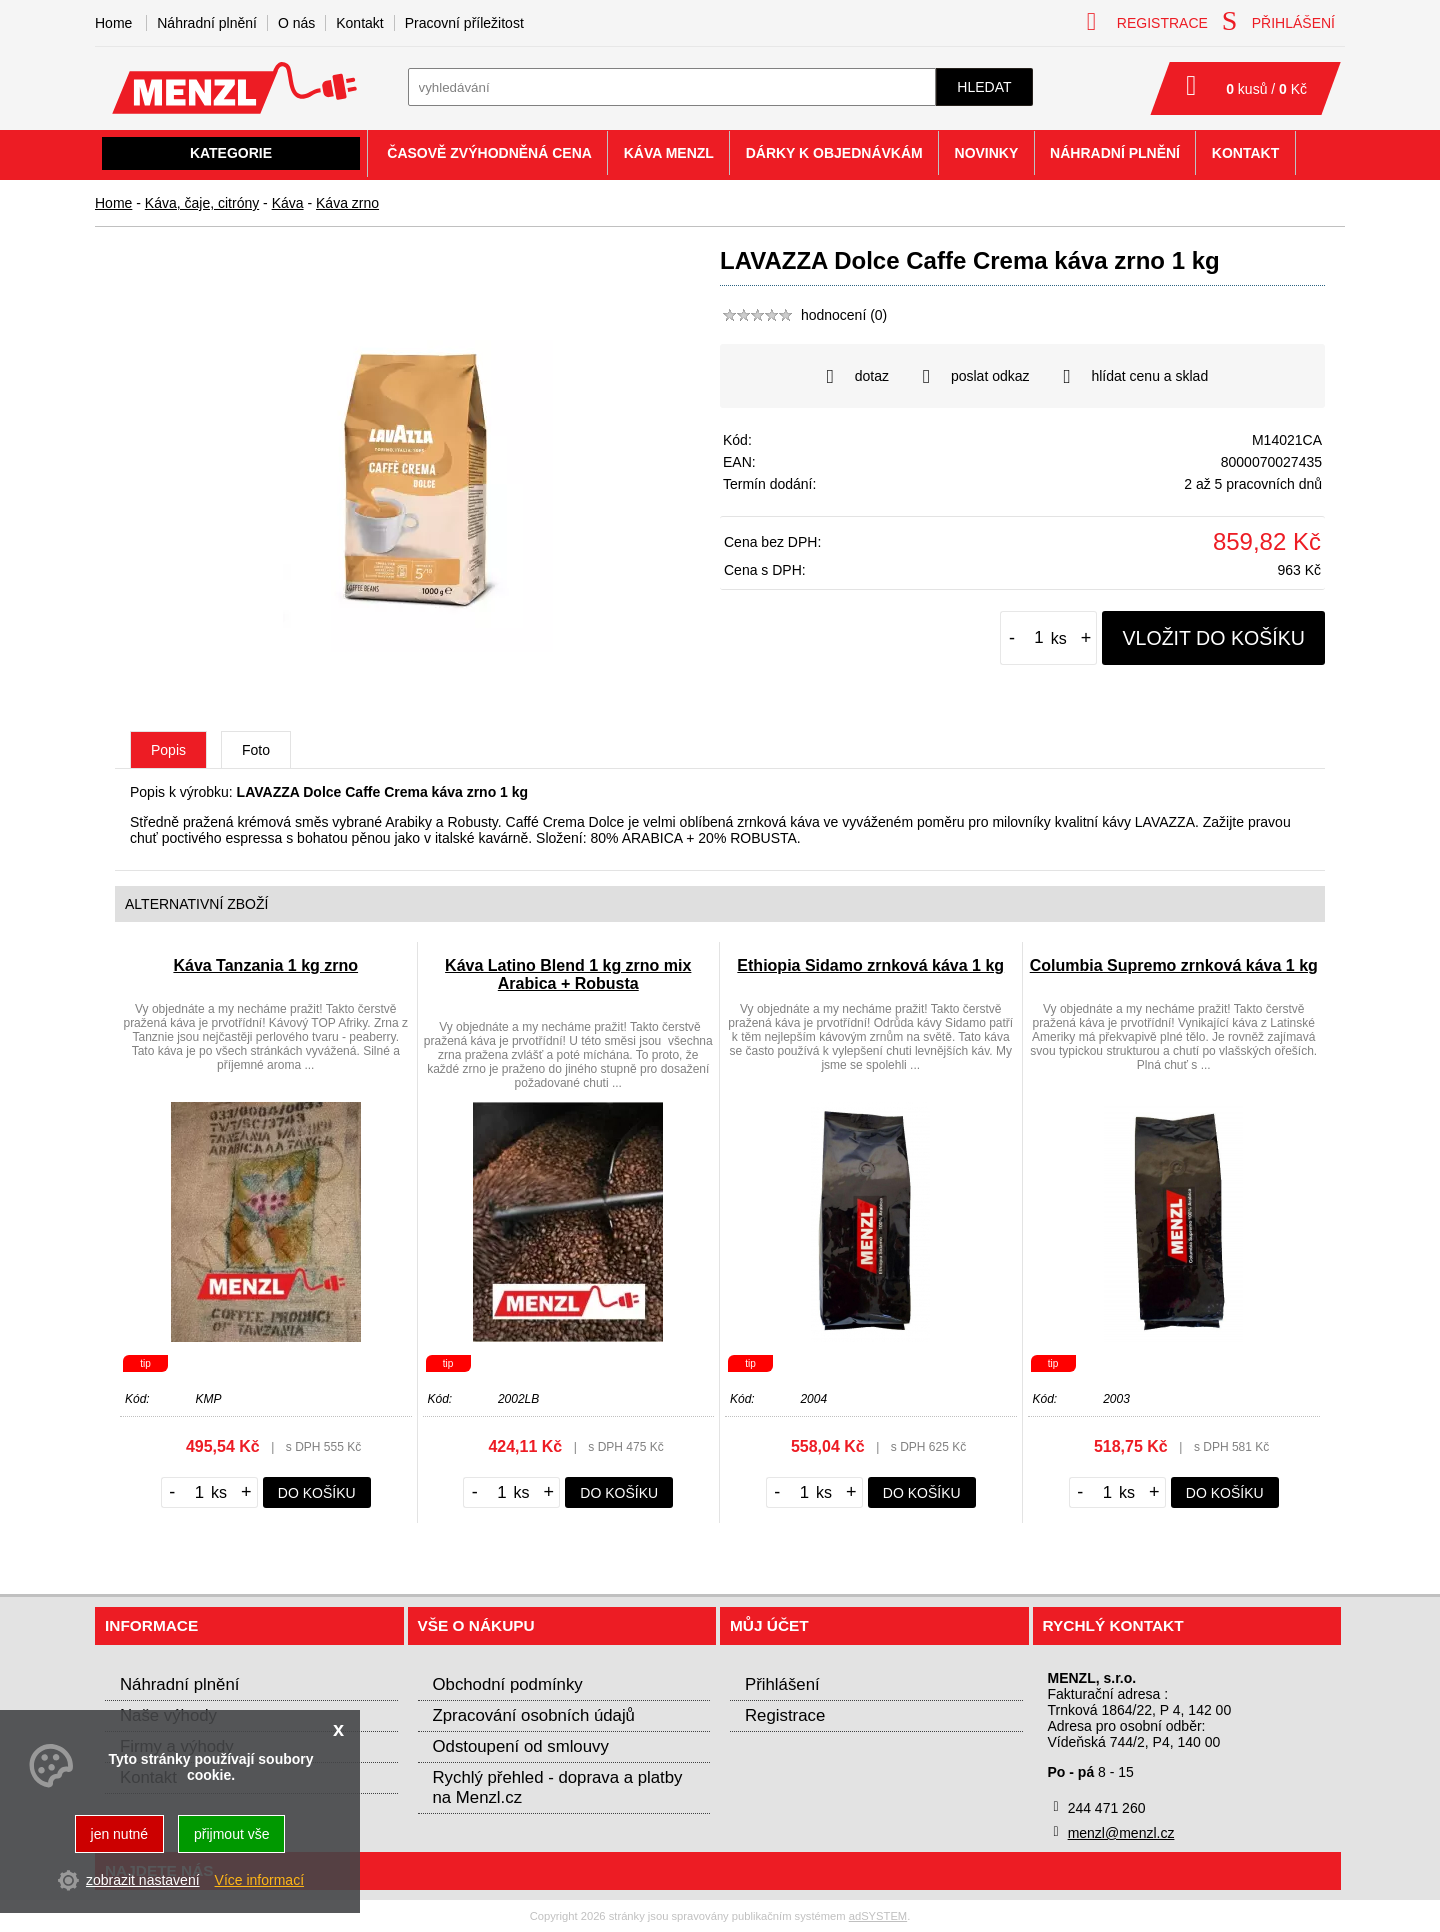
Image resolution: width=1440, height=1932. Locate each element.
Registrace (785, 1715)
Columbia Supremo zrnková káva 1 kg (1174, 965)
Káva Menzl (669, 153)
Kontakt (359, 23)
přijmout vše (231, 1834)
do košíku (317, 1493)
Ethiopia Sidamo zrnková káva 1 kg (870, 965)
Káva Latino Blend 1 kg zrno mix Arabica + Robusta (568, 974)
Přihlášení (782, 1684)
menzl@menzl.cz (1121, 1833)
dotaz (858, 377)
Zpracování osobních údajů (534, 1715)
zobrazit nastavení (143, 1880)
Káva (288, 203)
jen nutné (120, 1834)
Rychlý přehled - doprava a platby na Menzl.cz (558, 1787)
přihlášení (1278, 21)
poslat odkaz (976, 377)
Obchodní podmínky (508, 1684)
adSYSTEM (878, 1916)
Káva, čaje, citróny (202, 203)
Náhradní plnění (207, 23)
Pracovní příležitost (464, 23)
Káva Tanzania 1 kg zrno (265, 965)
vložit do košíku (1213, 638)
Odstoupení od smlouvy (521, 1746)
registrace (1147, 21)
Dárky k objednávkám (834, 153)
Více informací (259, 1880)
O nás (296, 23)
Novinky (987, 153)
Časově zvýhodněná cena (489, 153)
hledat (984, 87)
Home (113, 203)
